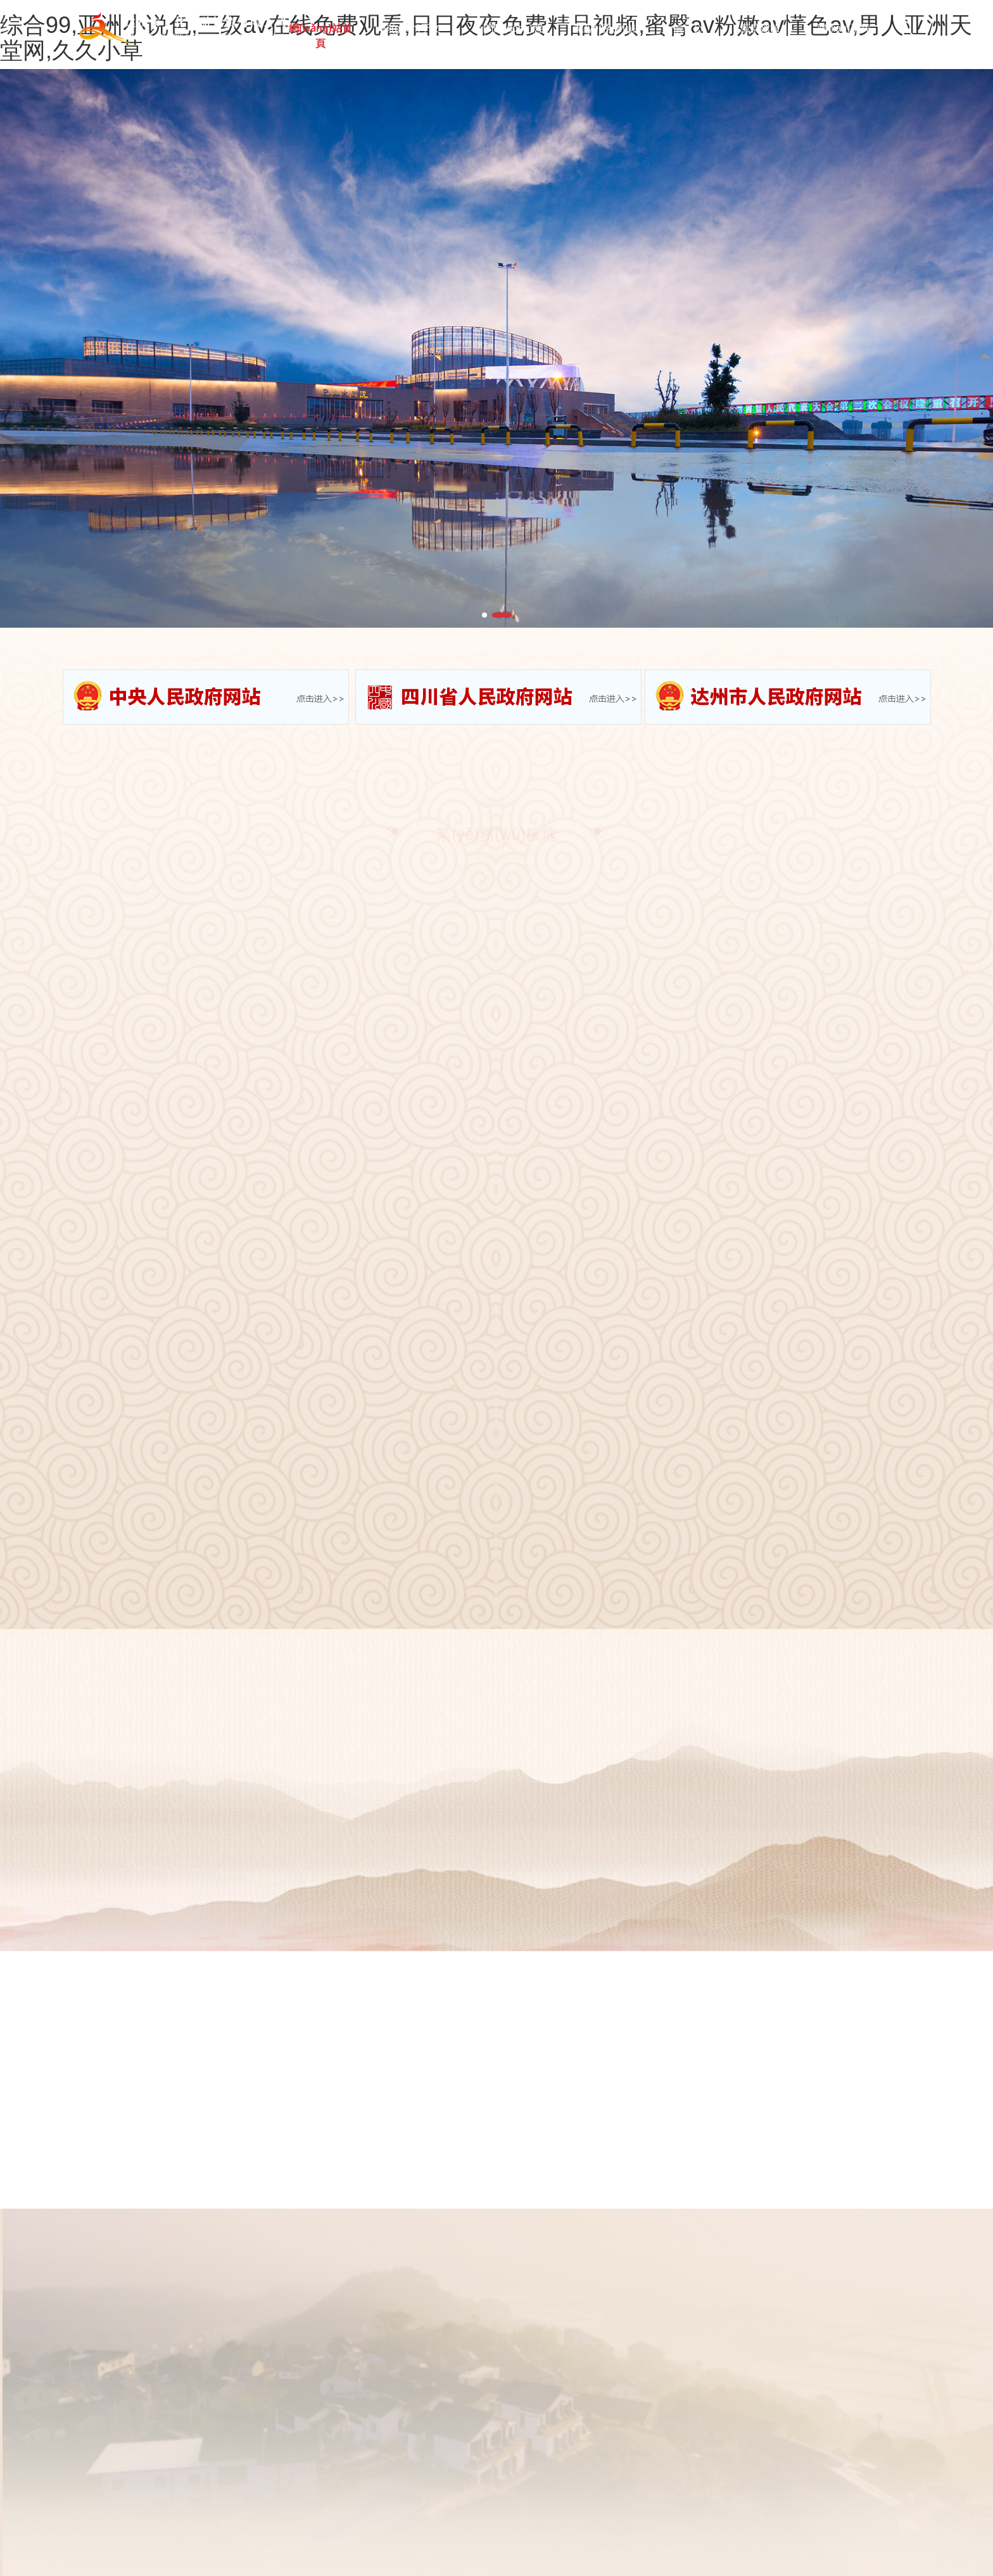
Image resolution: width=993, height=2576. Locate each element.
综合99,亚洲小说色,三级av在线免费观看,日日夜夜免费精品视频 (124, 2569)
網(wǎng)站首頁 (325, 33)
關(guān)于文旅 (415, 33)
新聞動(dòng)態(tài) (511, 33)
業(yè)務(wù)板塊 (611, 33)
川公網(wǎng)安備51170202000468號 (784, 2508)
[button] (484, 615)
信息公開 (689, 33)
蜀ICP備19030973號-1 (412, 2508)
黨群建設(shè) (762, 33)
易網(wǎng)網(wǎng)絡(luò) (610, 2508)
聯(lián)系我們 (844, 33)
